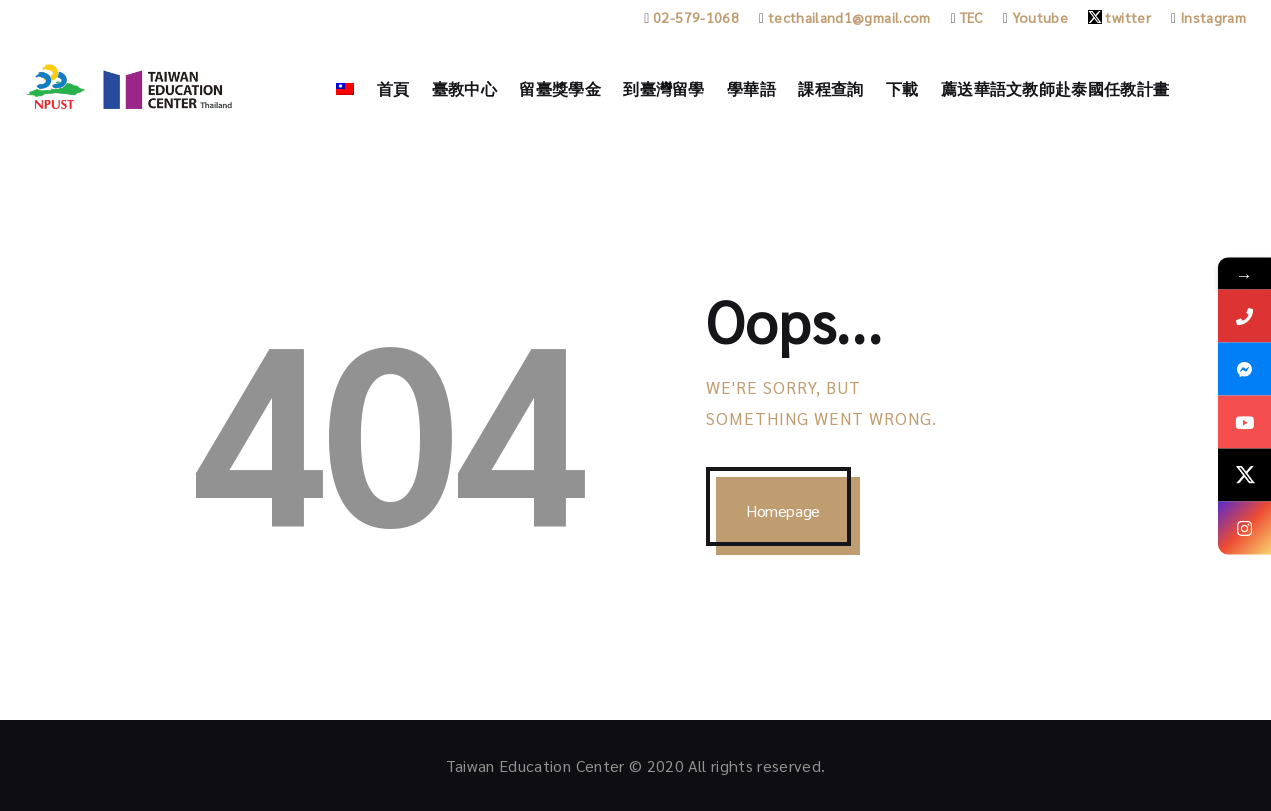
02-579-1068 (691, 17)
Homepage (783, 510)
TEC (967, 17)
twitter (1119, 17)
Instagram (1208, 17)
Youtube (1035, 17)
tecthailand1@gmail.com (845, 17)
